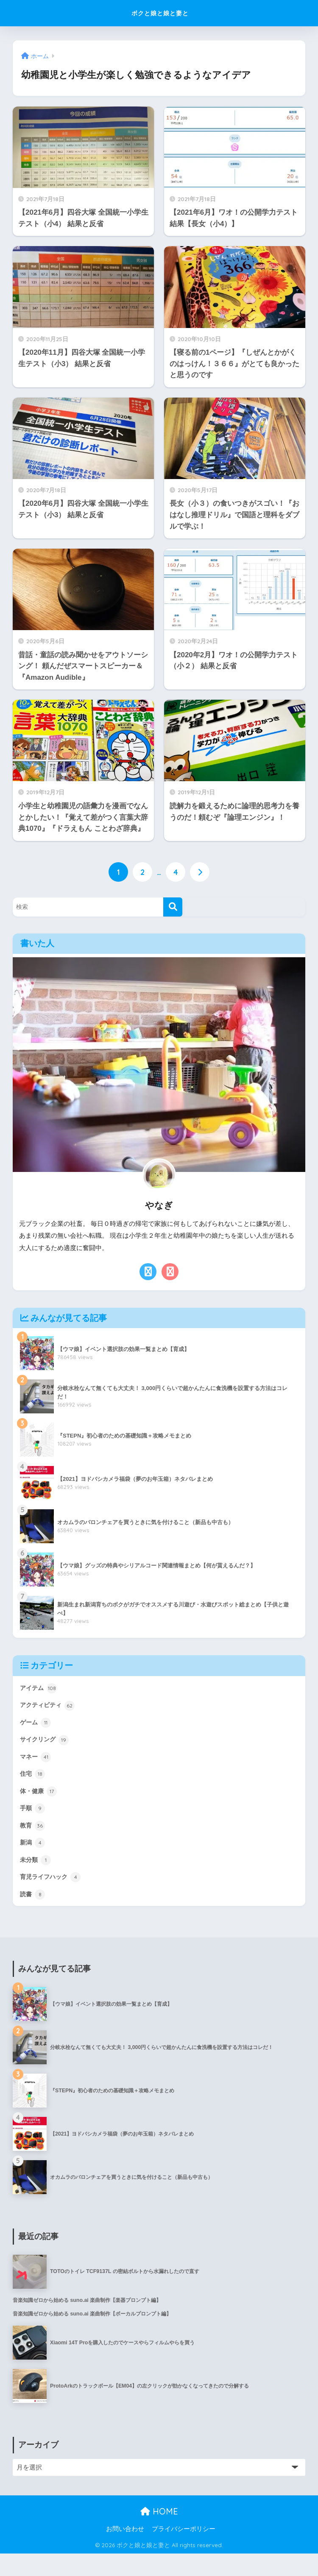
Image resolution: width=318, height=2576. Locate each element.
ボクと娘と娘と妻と (160, 13)
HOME (159, 2533)
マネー (37, 1765)
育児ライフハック (54, 1895)
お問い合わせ (125, 2551)
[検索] (172, 908)
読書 (33, 1914)
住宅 (33, 1784)
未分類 (37, 1877)
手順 (33, 1821)
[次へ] (200, 873)
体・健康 (40, 1802)
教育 (33, 1840)
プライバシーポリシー (183, 2551)
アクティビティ (50, 1709)
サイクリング (47, 1746)
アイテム (40, 1691)
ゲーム (37, 1728)
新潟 (33, 1858)
